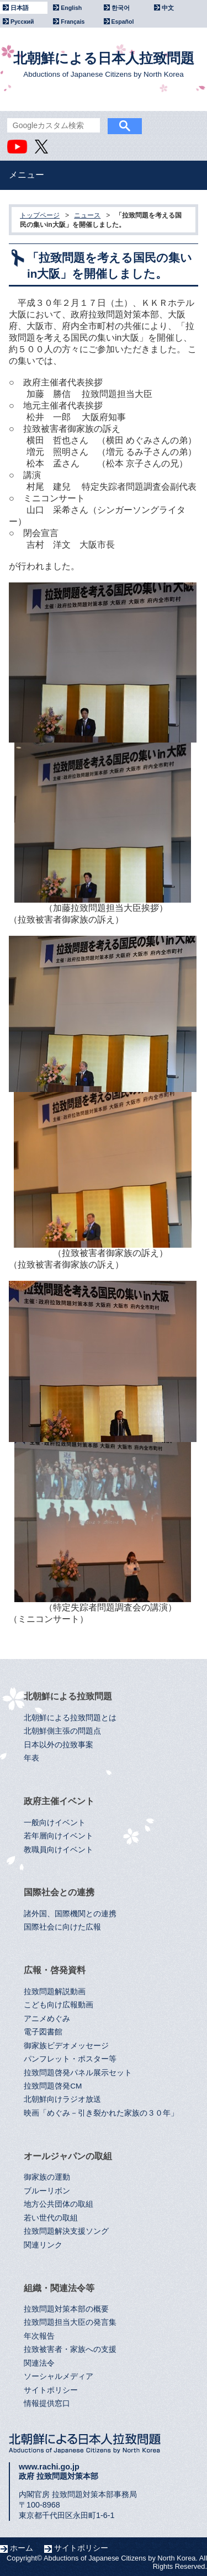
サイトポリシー (51, 2390)
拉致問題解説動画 (55, 1991)
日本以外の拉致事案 (58, 1745)
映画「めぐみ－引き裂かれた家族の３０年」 (101, 2113)
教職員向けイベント (58, 1850)
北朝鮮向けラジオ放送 (62, 2099)
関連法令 (39, 2363)
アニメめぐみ (47, 2019)
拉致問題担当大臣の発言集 (70, 2322)
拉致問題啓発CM (53, 2086)
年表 (31, 1758)
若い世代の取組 (51, 2218)
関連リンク (43, 2245)
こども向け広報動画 (58, 2005)
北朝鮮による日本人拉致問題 (103, 64)
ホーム (21, 2547)
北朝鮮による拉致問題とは (70, 1718)
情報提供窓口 (47, 2403)
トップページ (40, 215)
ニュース (87, 215)
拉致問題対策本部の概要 (66, 2309)
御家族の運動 (47, 2177)
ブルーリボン (47, 2191)
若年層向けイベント (58, 1836)
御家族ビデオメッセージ (66, 2046)
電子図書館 (43, 2032)
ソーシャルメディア (58, 2376)
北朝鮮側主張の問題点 (62, 1731)
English (71, 7)
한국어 (121, 7)
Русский (22, 21)
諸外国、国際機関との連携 (70, 1914)
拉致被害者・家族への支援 (70, 2349)
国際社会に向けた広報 (62, 1927)
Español (123, 21)
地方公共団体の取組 (58, 2204)
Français (72, 21)
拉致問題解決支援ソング (66, 2231)
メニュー (26, 174)
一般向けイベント (55, 1823)
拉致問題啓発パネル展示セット (78, 2073)
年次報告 (39, 2336)
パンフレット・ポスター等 (70, 2059)
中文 (168, 7)
